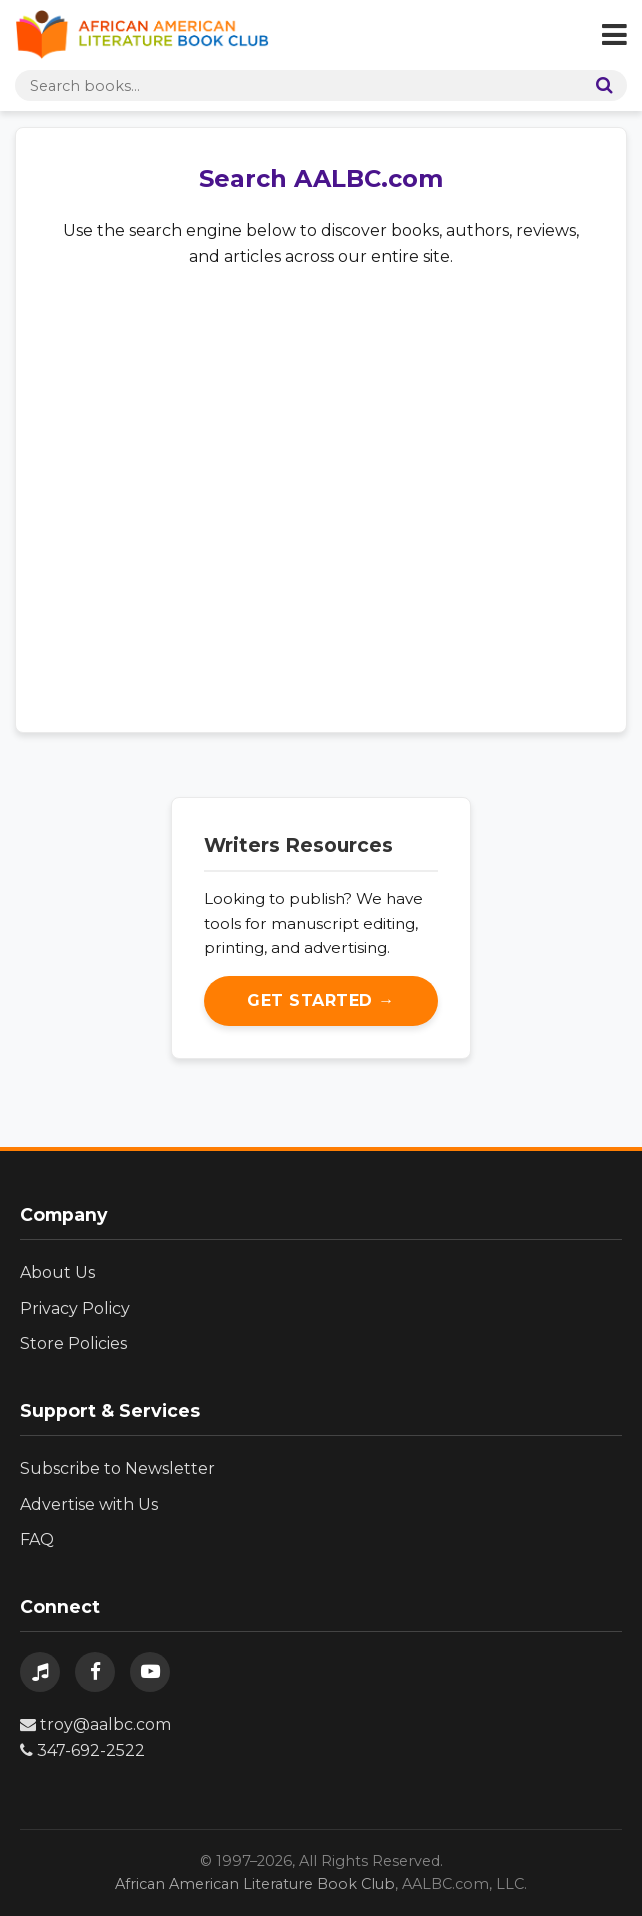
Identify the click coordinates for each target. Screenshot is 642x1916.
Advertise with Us (89, 1504)
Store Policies (73, 1343)
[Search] (600, 85)
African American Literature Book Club (255, 1884)
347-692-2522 (82, 1750)
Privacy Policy (75, 1308)
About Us (57, 1272)
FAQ (37, 1539)
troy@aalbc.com (95, 1724)
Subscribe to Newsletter (117, 1468)
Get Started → (321, 1000)
